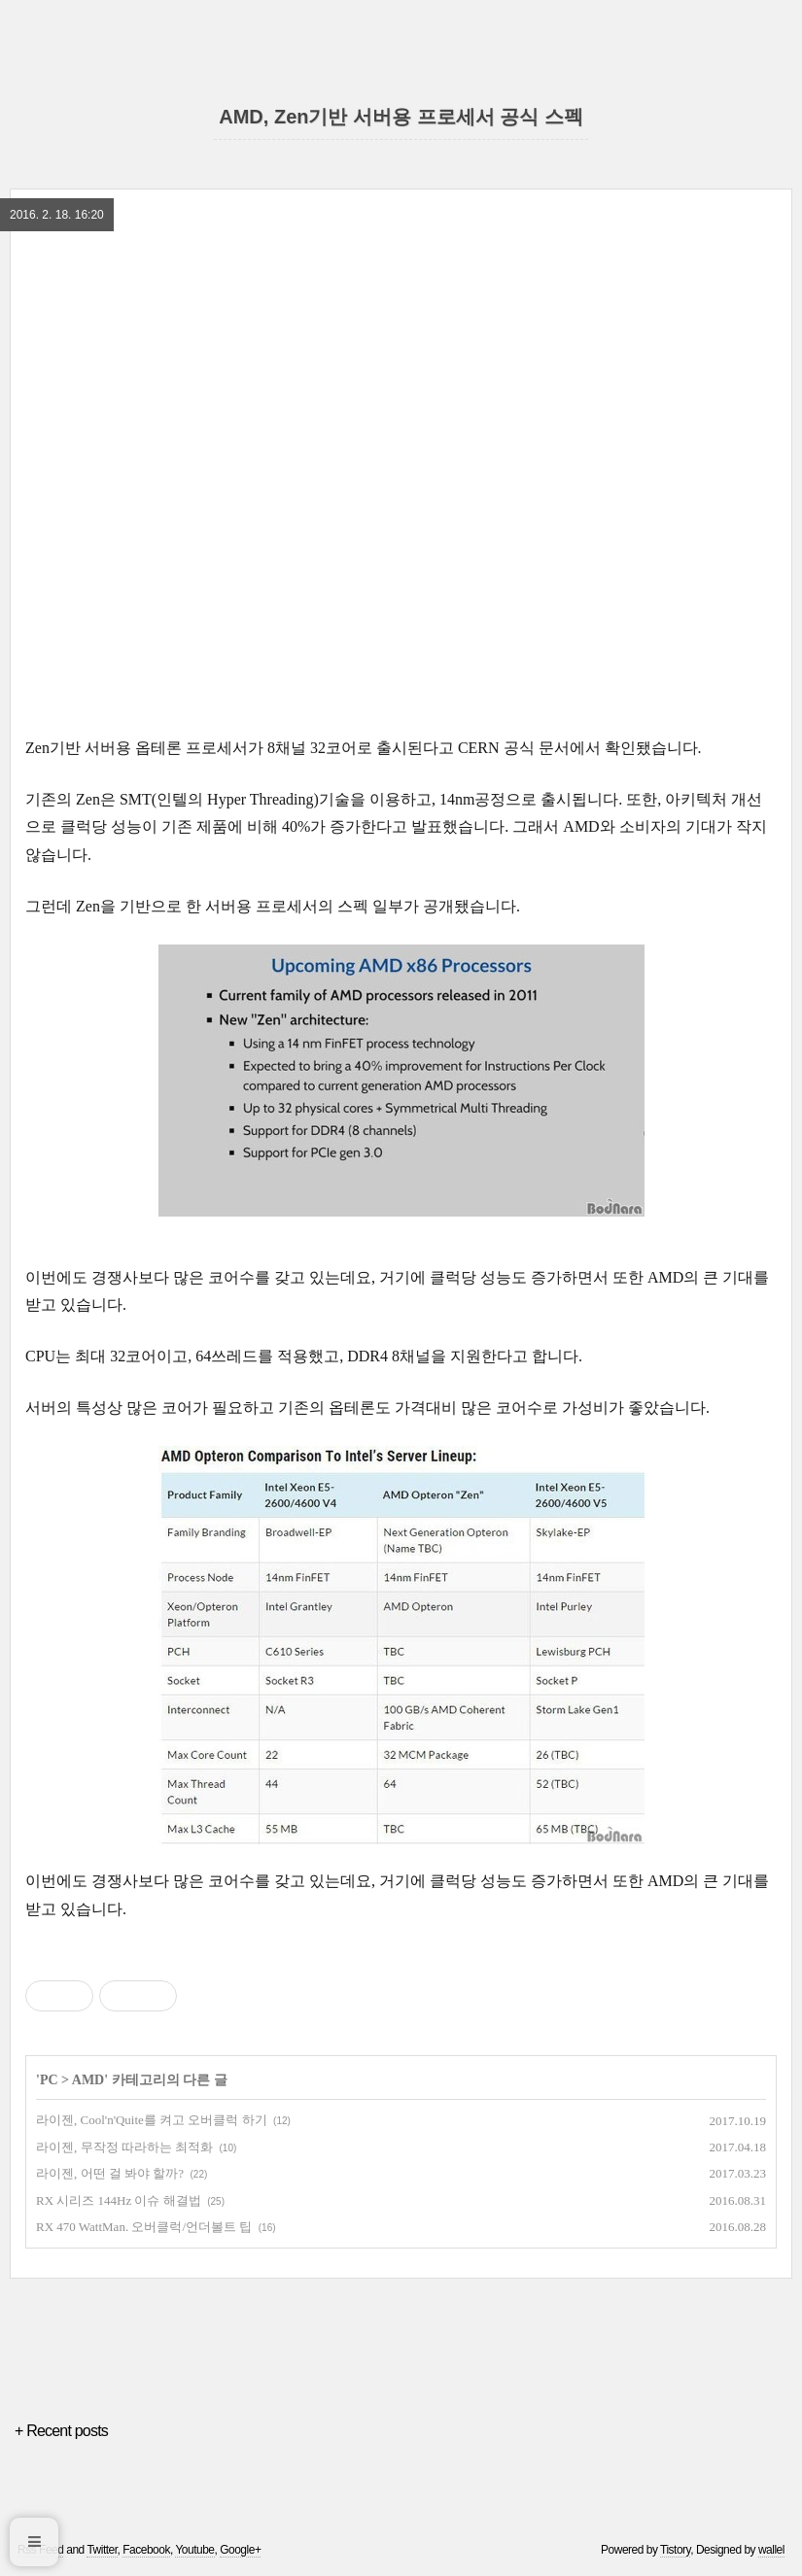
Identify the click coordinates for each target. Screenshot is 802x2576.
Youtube (194, 2550)
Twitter (102, 2550)
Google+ (240, 2550)
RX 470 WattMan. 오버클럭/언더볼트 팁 (144, 2226)
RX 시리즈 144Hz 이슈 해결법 (118, 2200)
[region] (401, 297)
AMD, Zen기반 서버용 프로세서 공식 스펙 (400, 116)
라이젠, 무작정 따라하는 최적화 (124, 2147)
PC (49, 2080)
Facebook (146, 2550)
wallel (771, 2550)
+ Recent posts (61, 2430)
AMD (88, 2080)
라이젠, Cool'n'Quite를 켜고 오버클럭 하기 (151, 2119)
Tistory (675, 2550)
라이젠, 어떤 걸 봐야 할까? (110, 2173)
